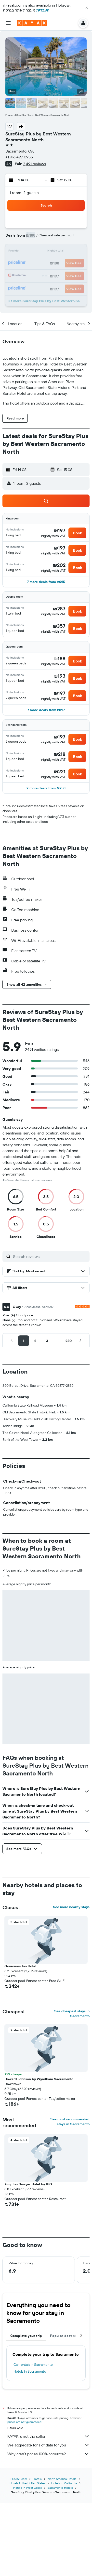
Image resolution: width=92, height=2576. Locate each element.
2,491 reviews (34, 163)
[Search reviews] (50, 1256)
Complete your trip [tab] (26, 2417)
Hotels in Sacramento (29, 2452)
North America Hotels (62, 2552)
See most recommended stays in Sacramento (70, 2202)
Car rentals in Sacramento (33, 2446)
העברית (42, 10)
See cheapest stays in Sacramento (72, 2094)
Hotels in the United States (27, 2556)
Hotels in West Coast (27, 2560)
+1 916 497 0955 (19, 156)
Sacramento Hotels (60, 2560)
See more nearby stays (71, 1988)
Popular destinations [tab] (67, 2417)
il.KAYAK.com (18, 2552)
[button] (86, 7)
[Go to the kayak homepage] (32, 23)
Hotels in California (64, 2556)
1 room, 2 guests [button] (24, 192)
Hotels (37, 2552)
